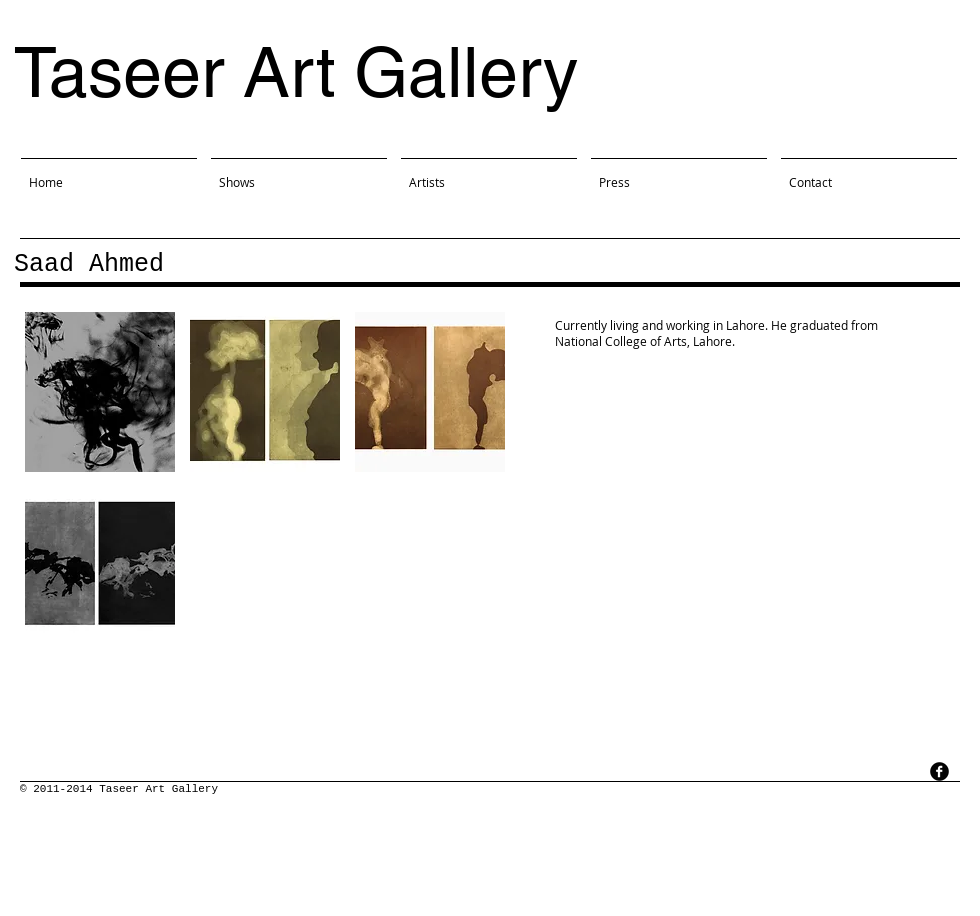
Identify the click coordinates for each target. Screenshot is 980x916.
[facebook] (939, 771)
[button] (100, 392)
